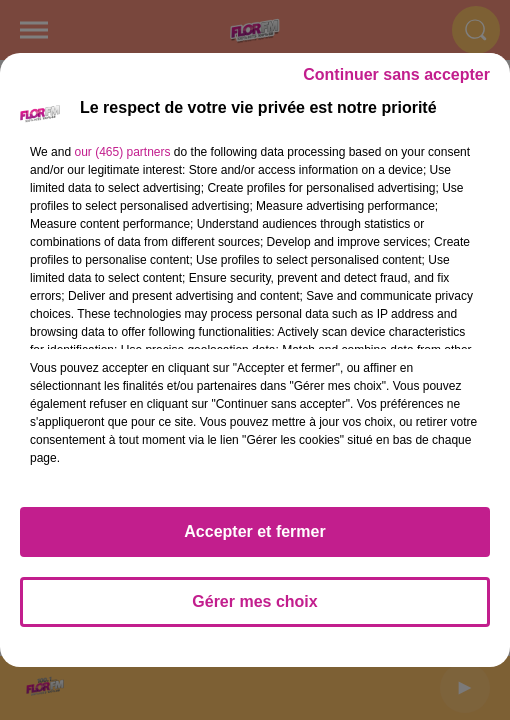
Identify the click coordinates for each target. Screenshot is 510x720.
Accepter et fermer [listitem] (254, 531)
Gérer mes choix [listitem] (254, 601)
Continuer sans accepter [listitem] (396, 74)
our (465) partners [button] (122, 152)
